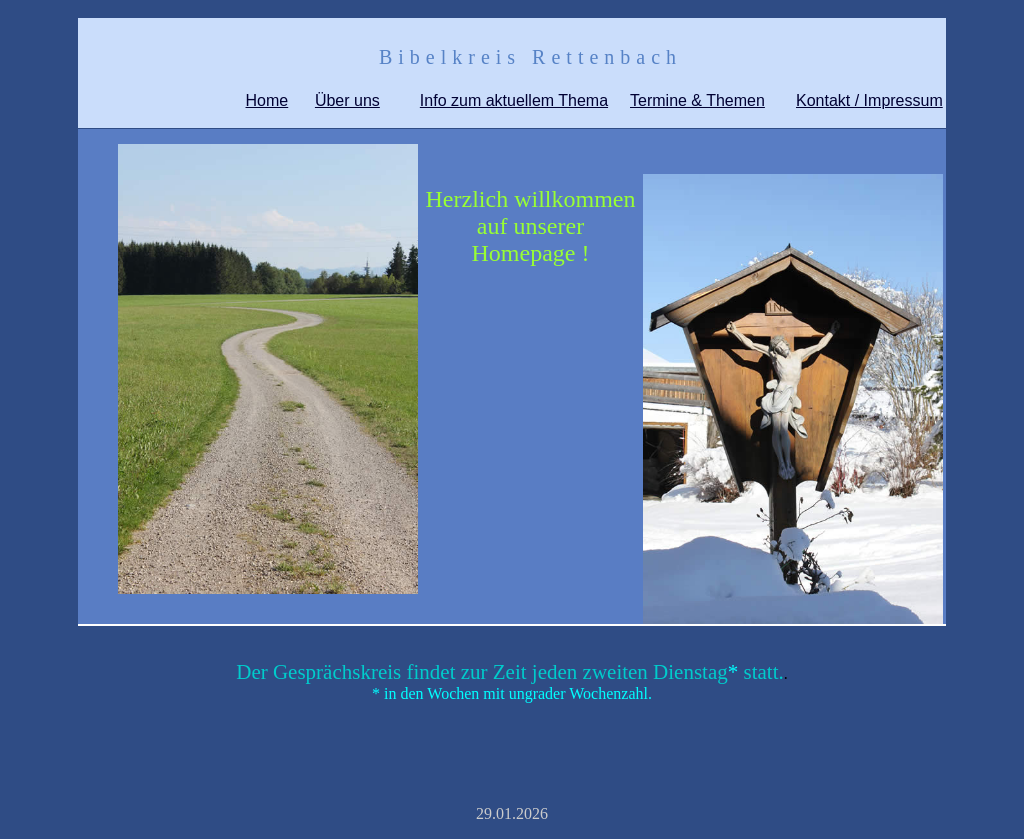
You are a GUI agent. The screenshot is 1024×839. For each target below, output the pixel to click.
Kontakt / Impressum (869, 100)
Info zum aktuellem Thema (514, 100)
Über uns (347, 100)
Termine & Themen (697, 100)
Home (267, 100)
